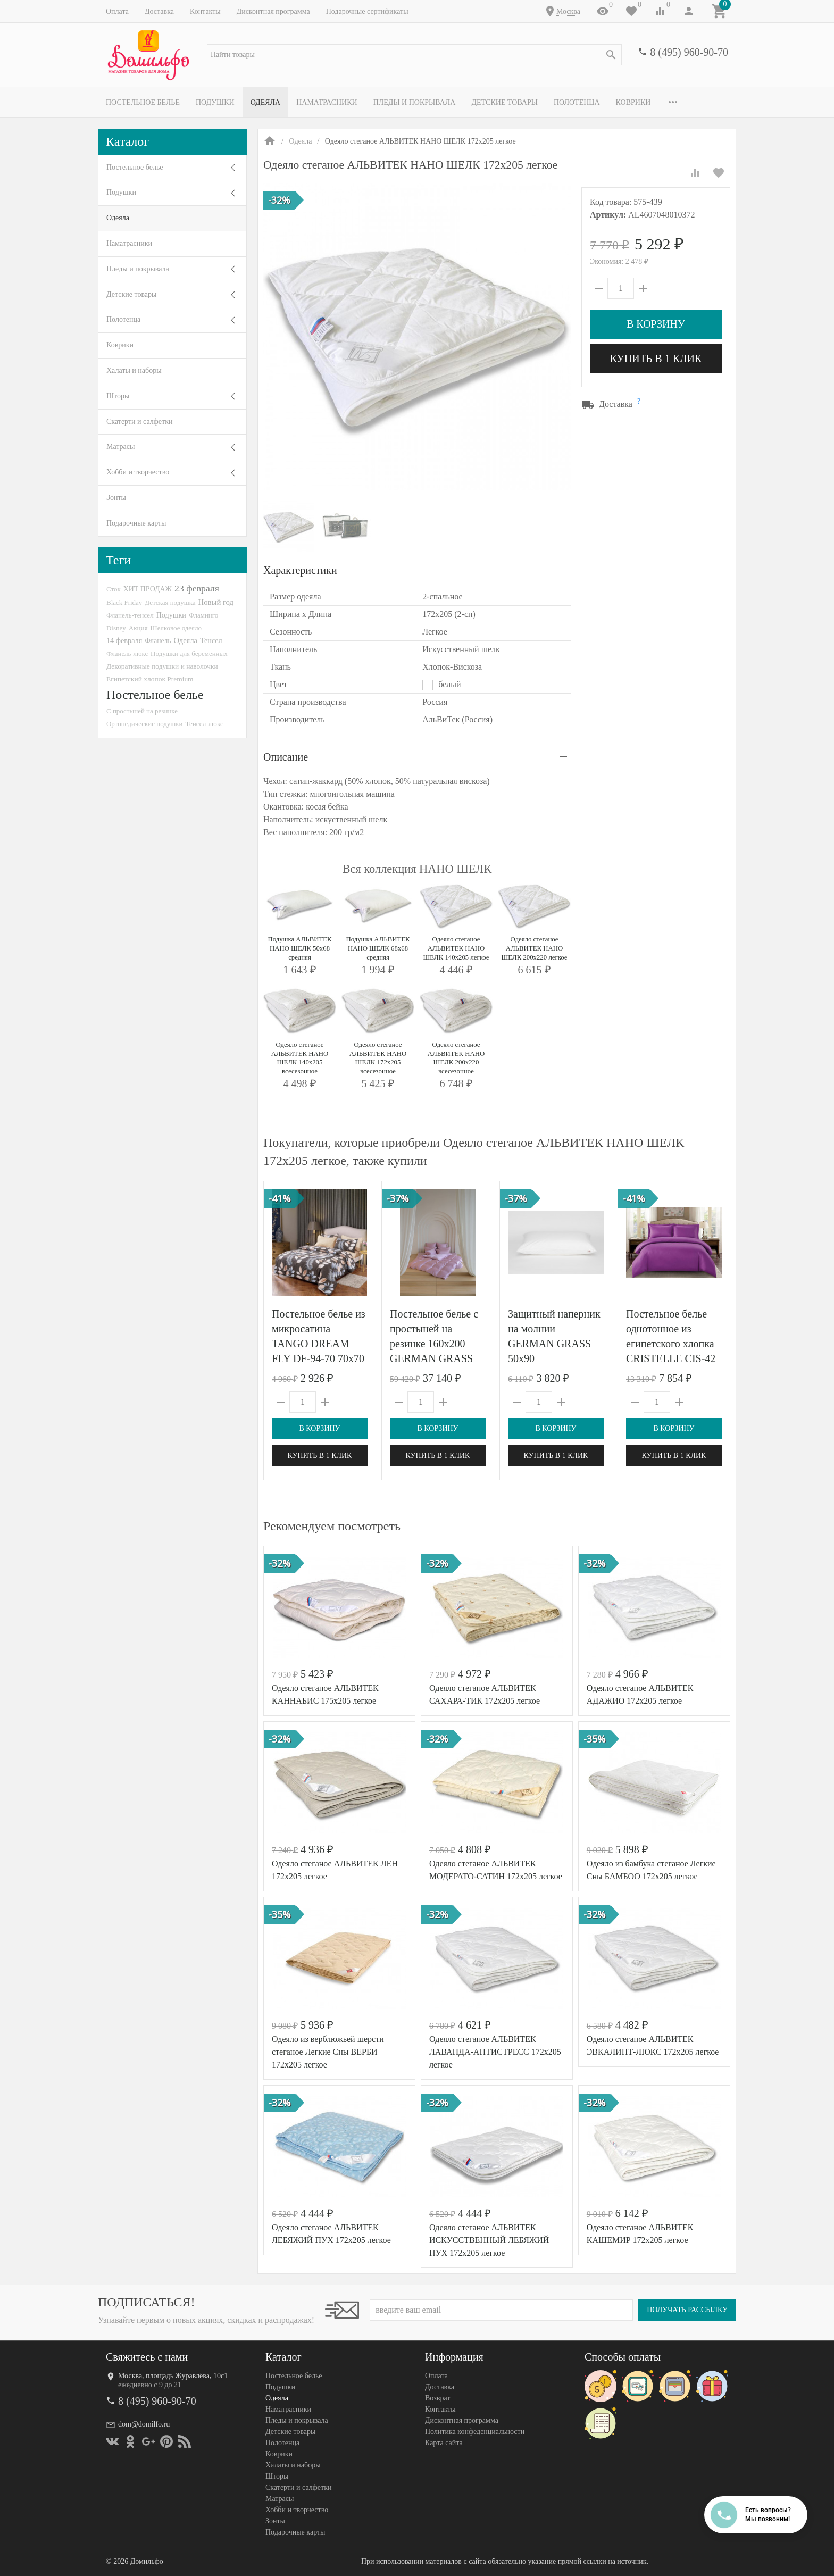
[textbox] (414, 54)
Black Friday (124, 602)
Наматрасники (326, 102)
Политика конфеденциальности (474, 2432)
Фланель (158, 641)
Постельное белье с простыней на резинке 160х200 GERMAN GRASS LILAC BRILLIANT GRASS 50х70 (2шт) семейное (435, 1358)
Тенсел (211, 640)
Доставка (159, 11)
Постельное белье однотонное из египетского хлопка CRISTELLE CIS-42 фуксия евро (670, 1343)
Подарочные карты (136, 523)
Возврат (437, 2398)
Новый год (215, 602)
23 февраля (196, 588)
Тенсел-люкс (204, 724)
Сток (113, 589)
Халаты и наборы (134, 370)
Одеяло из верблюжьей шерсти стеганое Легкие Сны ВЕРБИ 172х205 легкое (328, 2052)
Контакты (205, 11)
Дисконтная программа (273, 11)
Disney (116, 628)
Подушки (215, 102)
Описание (285, 757)
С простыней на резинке (142, 711)
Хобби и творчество (137, 472)
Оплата (117, 11)
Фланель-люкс (127, 653)
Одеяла (265, 102)
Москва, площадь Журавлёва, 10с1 (173, 2376)
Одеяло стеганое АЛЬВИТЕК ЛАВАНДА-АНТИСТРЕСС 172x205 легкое (495, 2052)
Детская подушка (170, 602)
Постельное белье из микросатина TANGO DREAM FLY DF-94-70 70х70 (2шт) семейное (318, 1343)
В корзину (656, 324)
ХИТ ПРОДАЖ (147, 589)
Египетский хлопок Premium (150, 679)
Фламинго (203, 615)
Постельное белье (143, 102)
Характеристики (300, 570)
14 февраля (124, 640)
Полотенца (577, 102)
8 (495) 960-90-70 (689, 52)
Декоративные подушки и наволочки (162, 666)
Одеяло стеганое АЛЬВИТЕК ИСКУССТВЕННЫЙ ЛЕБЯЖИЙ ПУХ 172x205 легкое (489, 2240)
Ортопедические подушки (144, 724)
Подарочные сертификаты (367, 11)
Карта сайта (444, 2443)
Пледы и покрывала (414, 102)
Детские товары (504, 102)
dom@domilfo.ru (144, 2424)
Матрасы (120, 447)
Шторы (117, 396)
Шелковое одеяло (176, 628)
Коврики (633, 102)
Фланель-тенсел (130, 615)
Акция (138, 628)
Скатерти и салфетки (139, 422)
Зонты (116, 498)
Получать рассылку (687, 2310)
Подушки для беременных (189, 653)
